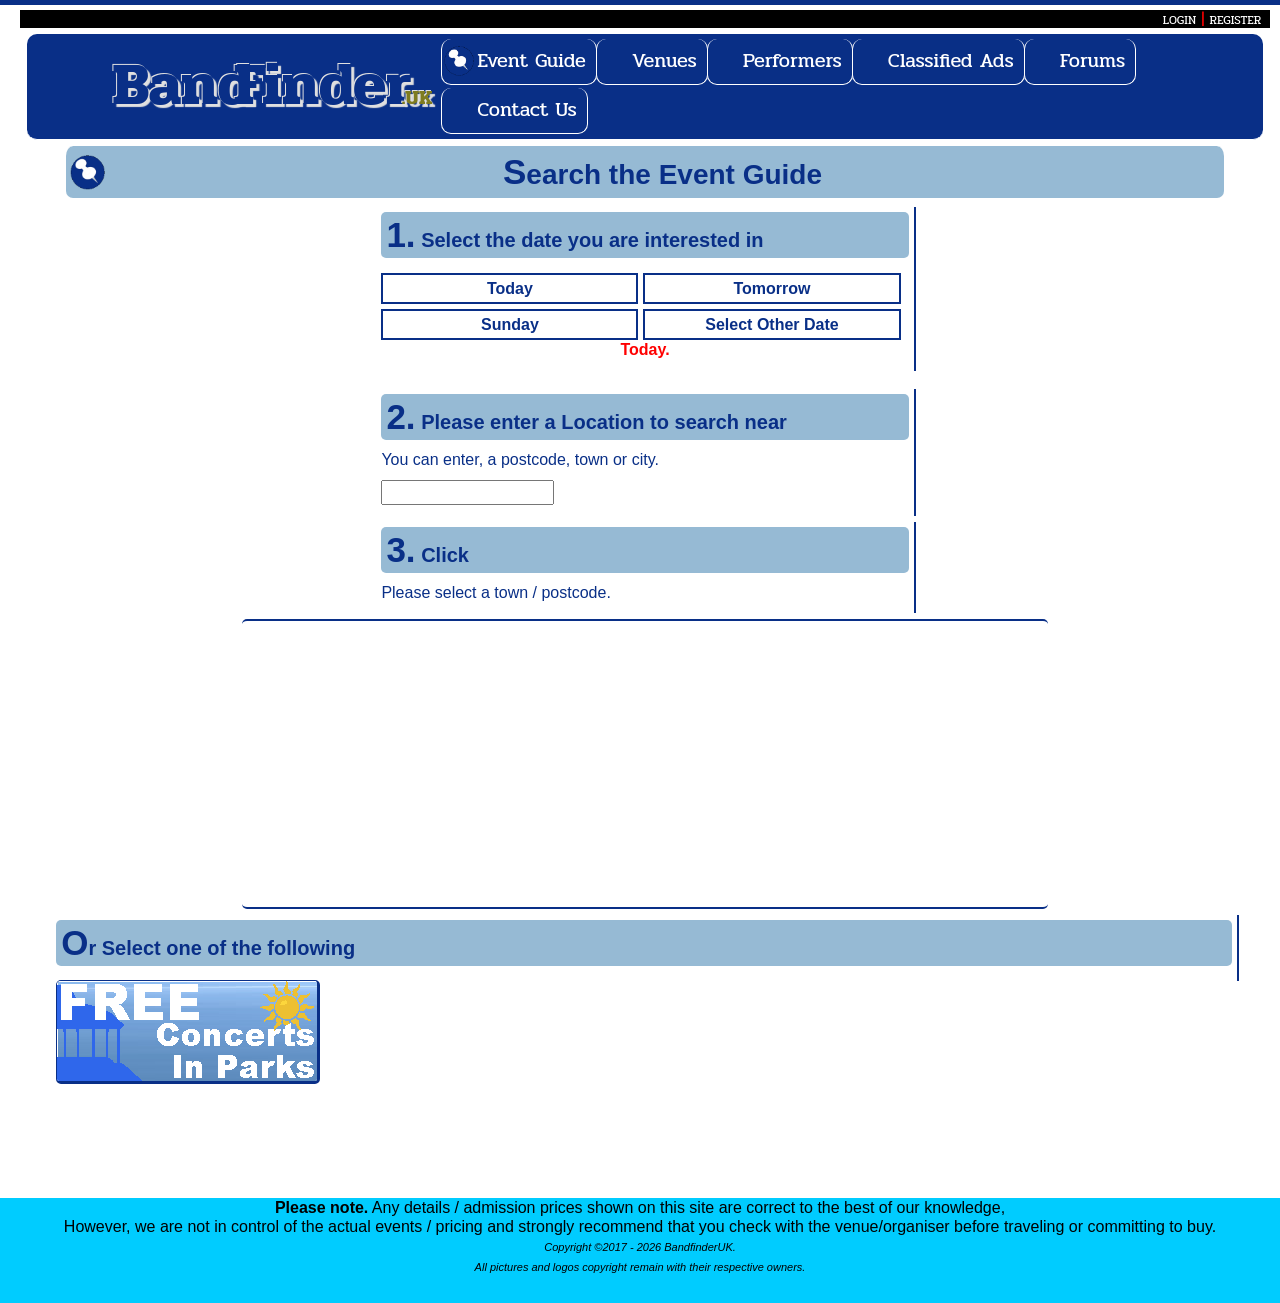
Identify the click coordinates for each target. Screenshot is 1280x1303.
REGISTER (1236, 20)
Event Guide (531, 60)
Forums (1093, 60)
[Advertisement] (645, 764)
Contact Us (527, 109)
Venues (664, 60)
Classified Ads (951, 60)
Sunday (510, 324)
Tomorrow (771, 288)
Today (510, 288)
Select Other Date (771, 324)
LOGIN (1179, 20)
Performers (792, 60)
